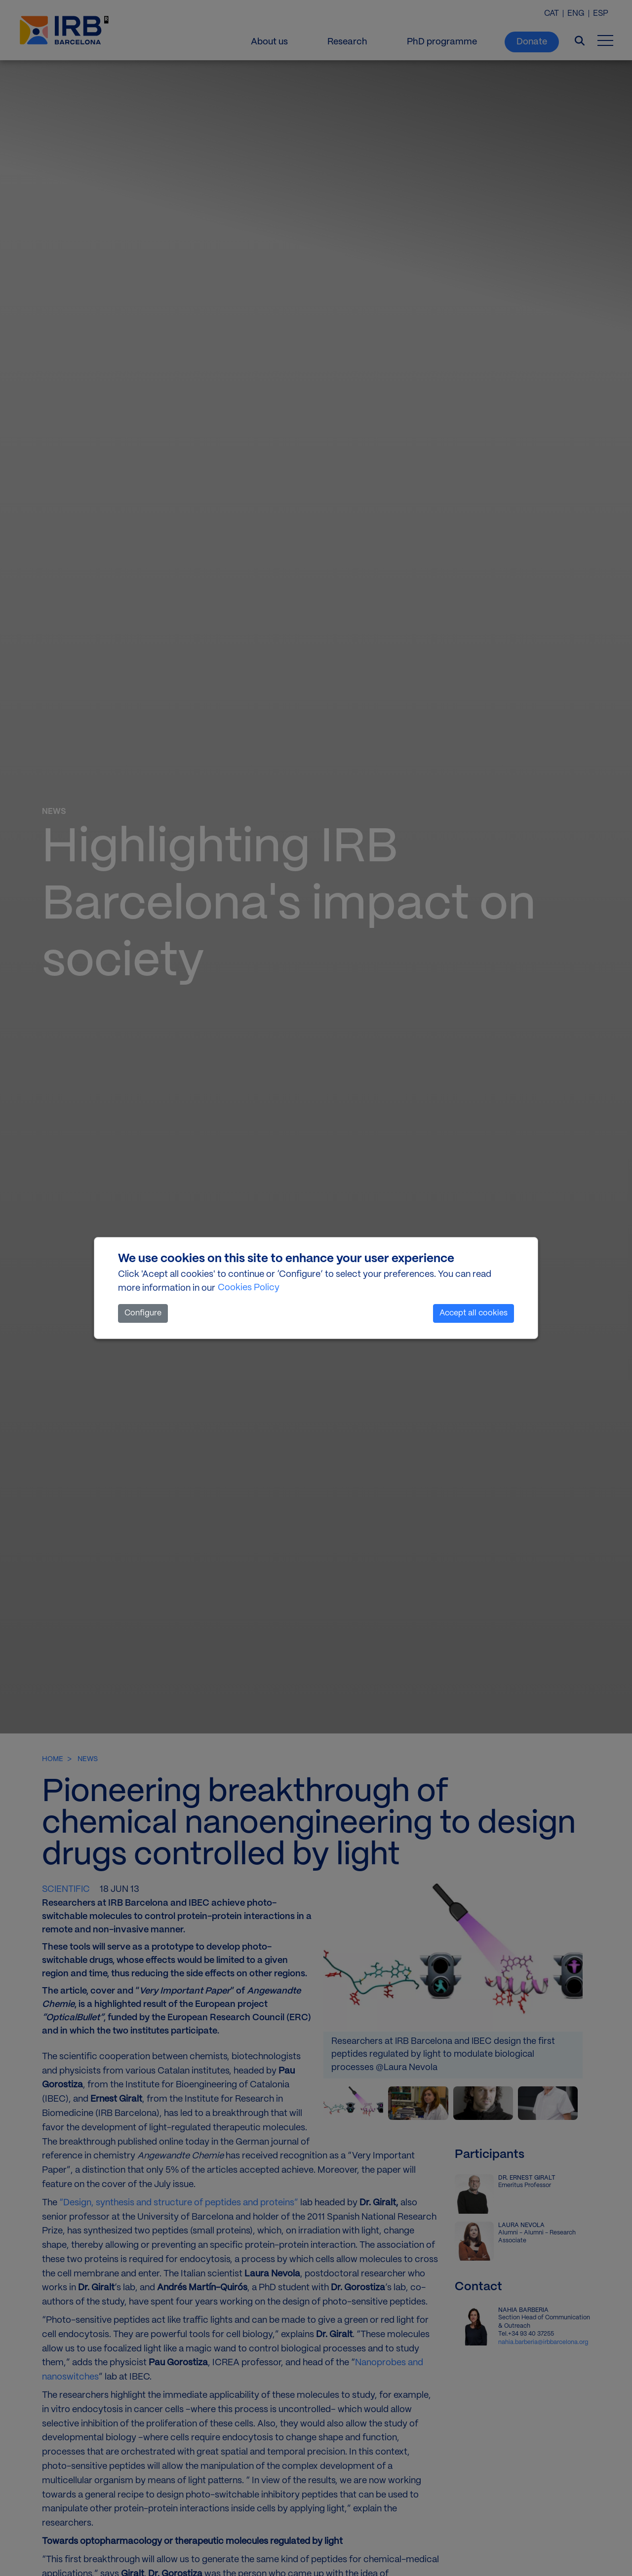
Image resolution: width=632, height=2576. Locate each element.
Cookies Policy (248, 1287)
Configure (142, 1313)
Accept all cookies (473, 1313)
